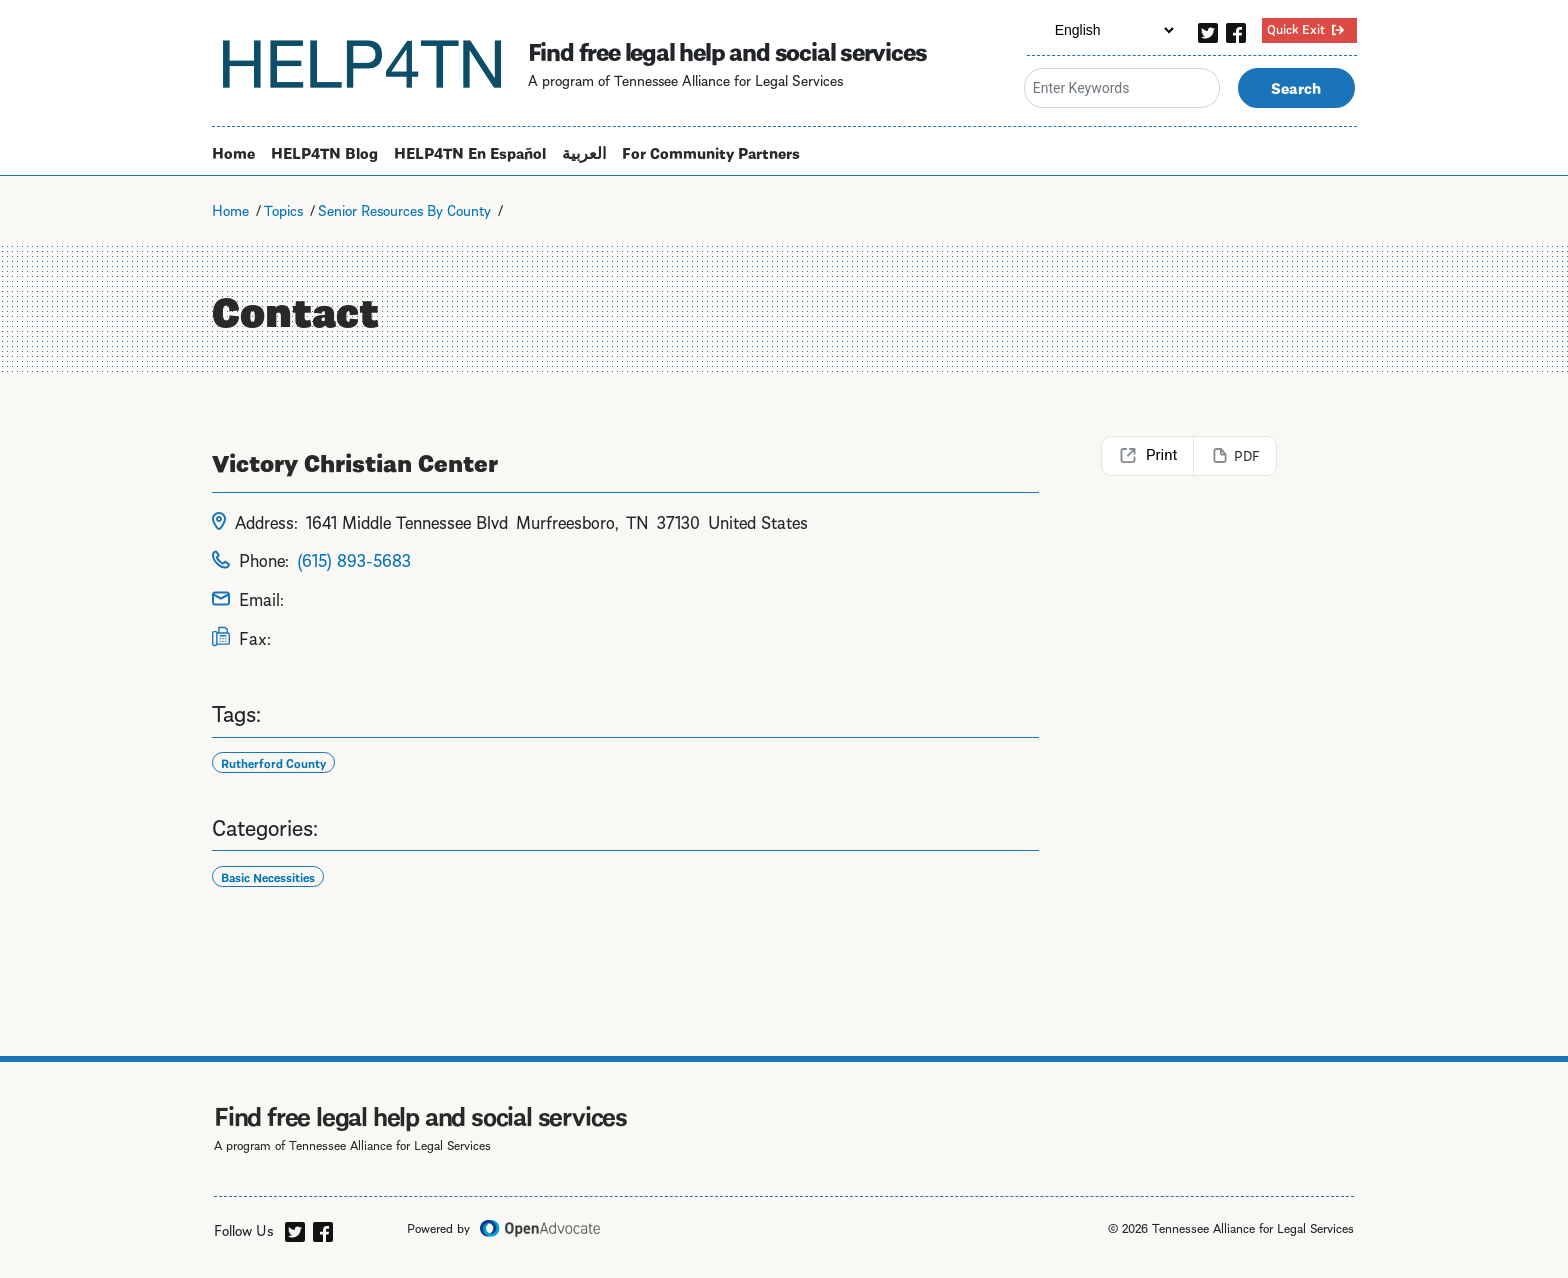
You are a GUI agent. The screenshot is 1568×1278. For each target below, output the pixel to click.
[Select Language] (1102, 30)
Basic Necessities (268, 876)
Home (233, 152)
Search (1296, 87)
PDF (1247, 454)
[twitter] (1208, 29)
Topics (283, 209)
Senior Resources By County (404, 209)
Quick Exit (1296, 28)
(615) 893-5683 (354, 558)
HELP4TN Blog (324, 152)
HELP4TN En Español (470, 152)
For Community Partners (711, 152)
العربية (584, 152)
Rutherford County (273, 762)
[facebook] (1236, 29)
